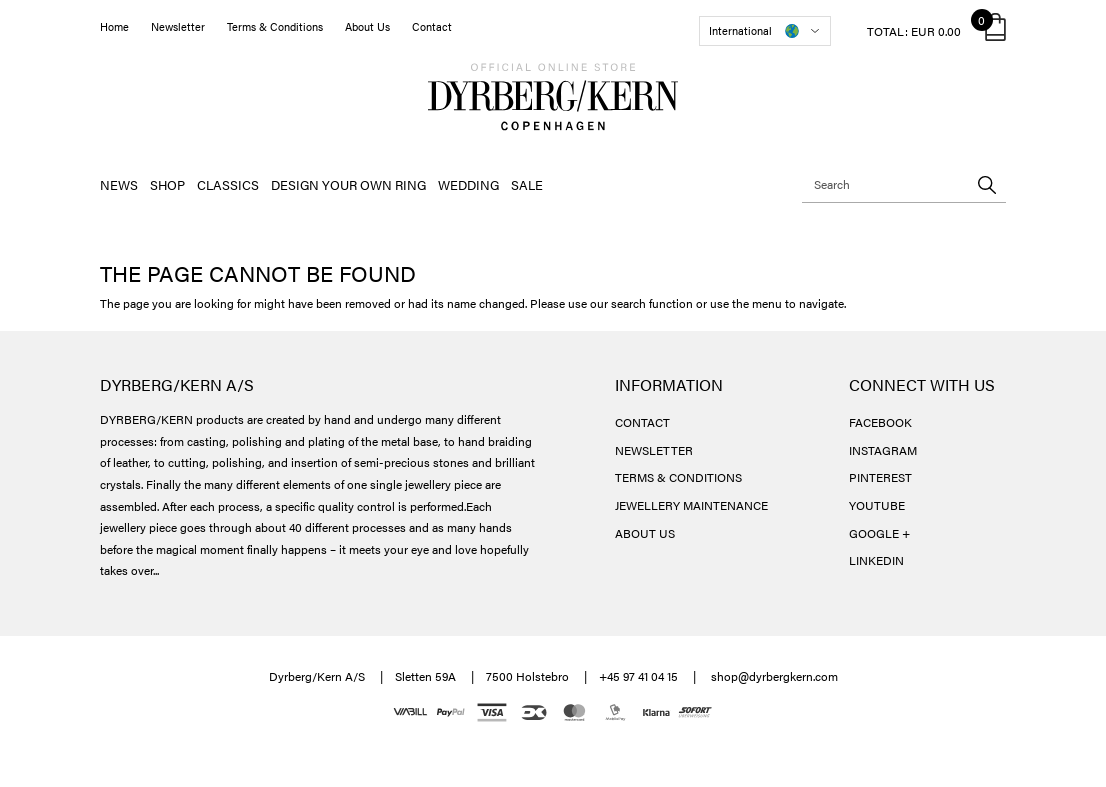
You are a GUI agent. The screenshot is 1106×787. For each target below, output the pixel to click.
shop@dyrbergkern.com (774, 676)
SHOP (167, 184)
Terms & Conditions (275, 26)
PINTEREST (880, 477)
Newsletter (178, 26)
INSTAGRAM (883, 450)
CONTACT (642, 422)
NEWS (119, 184)
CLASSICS (228, 184)
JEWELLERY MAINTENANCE (691, 505)
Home (114, 26)
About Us (367, 26)
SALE (527, 184)
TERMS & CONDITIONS (678, 477)
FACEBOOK (880, 422)
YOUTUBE (877, 505)
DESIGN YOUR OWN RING (348, 184)
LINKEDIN (876, 560)
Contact (432, 26)
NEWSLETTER (654, 450)
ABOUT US (645, 533)
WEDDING (468, 184)
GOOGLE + (879, 533)
